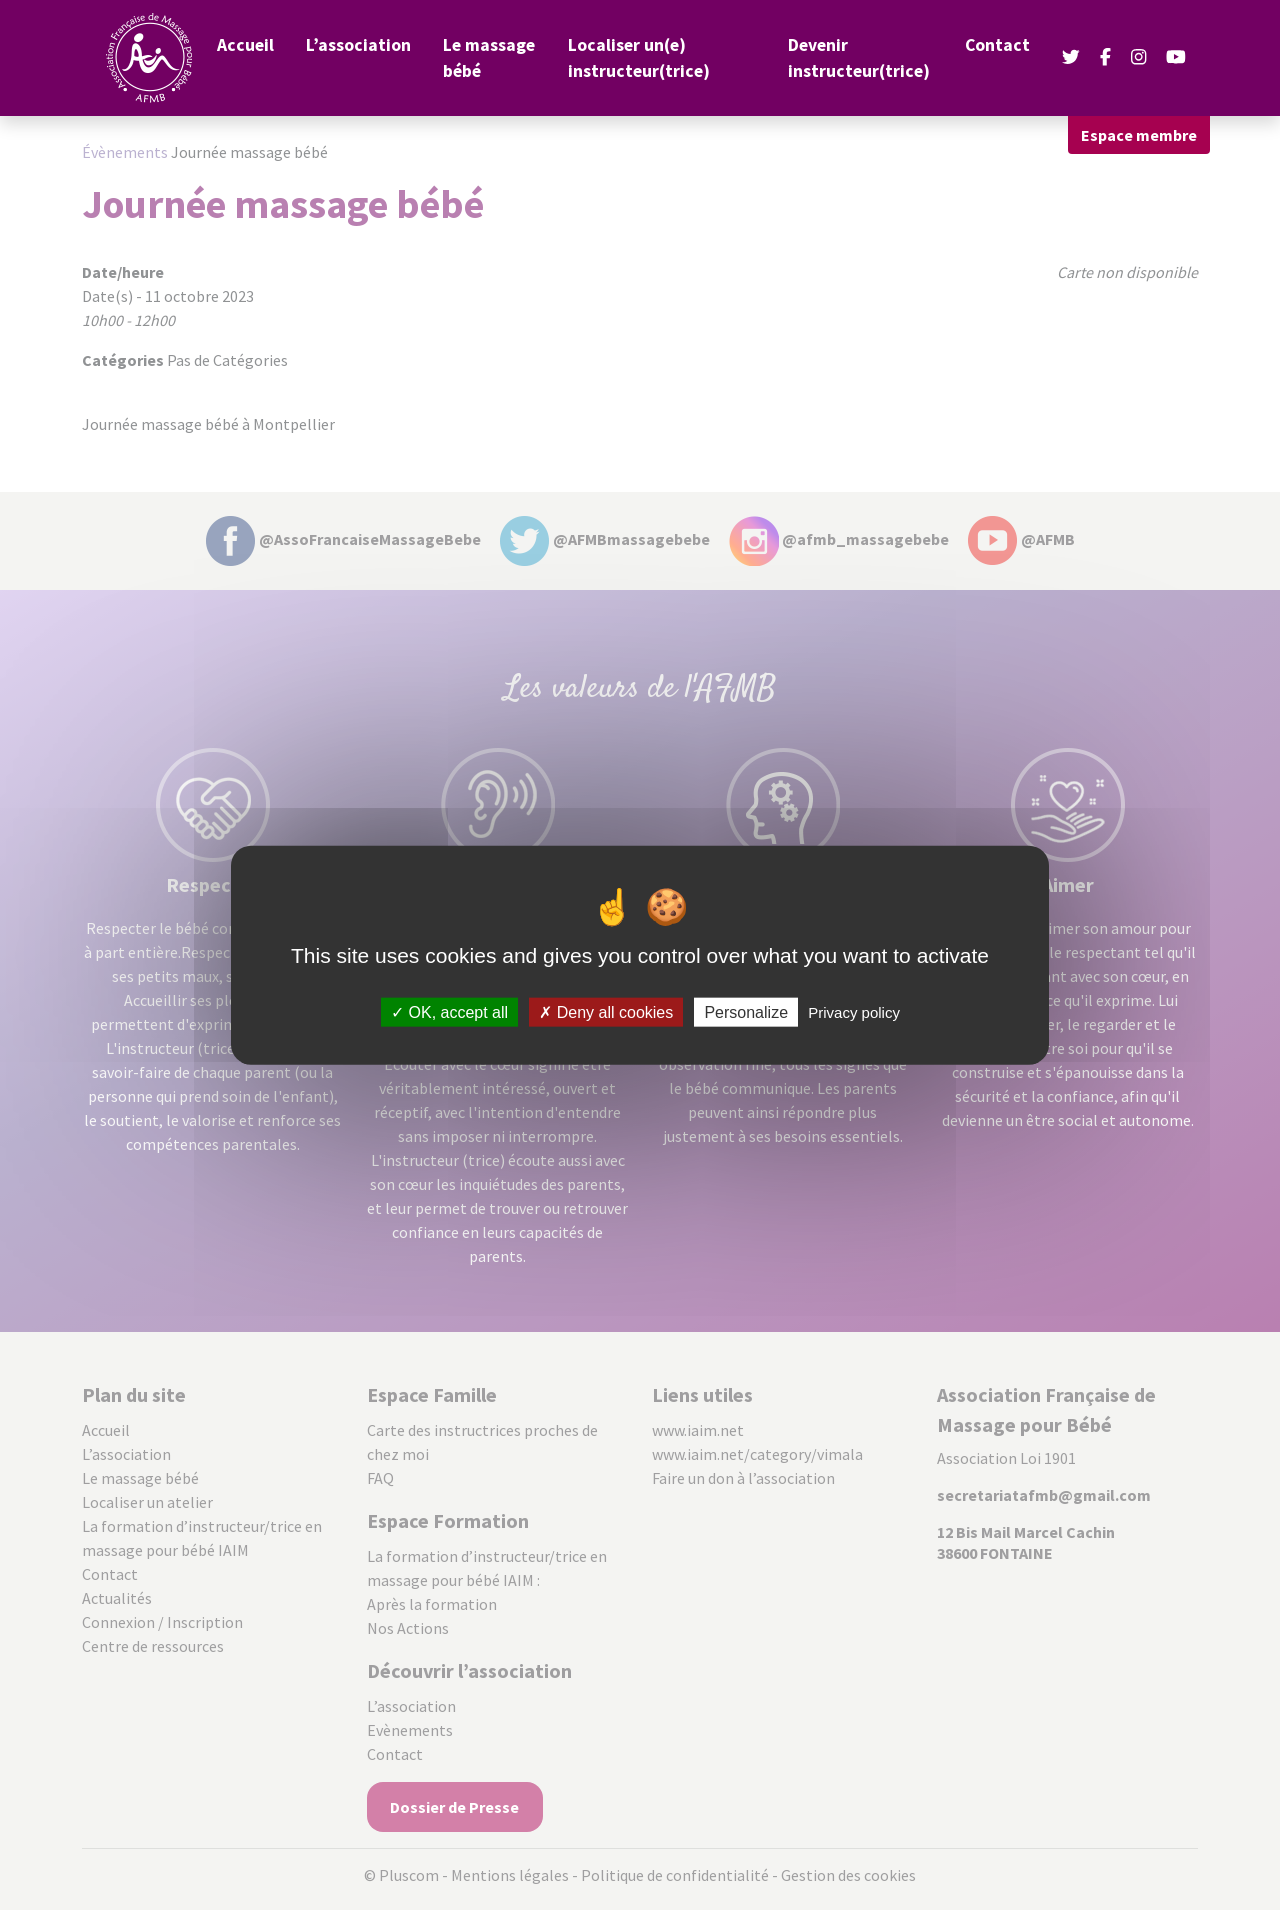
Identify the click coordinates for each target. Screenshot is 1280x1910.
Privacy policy (854, 1011)
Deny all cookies (606, 1011)
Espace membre (1139, 135)
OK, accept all (449, 1011)
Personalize (746, 1011)
